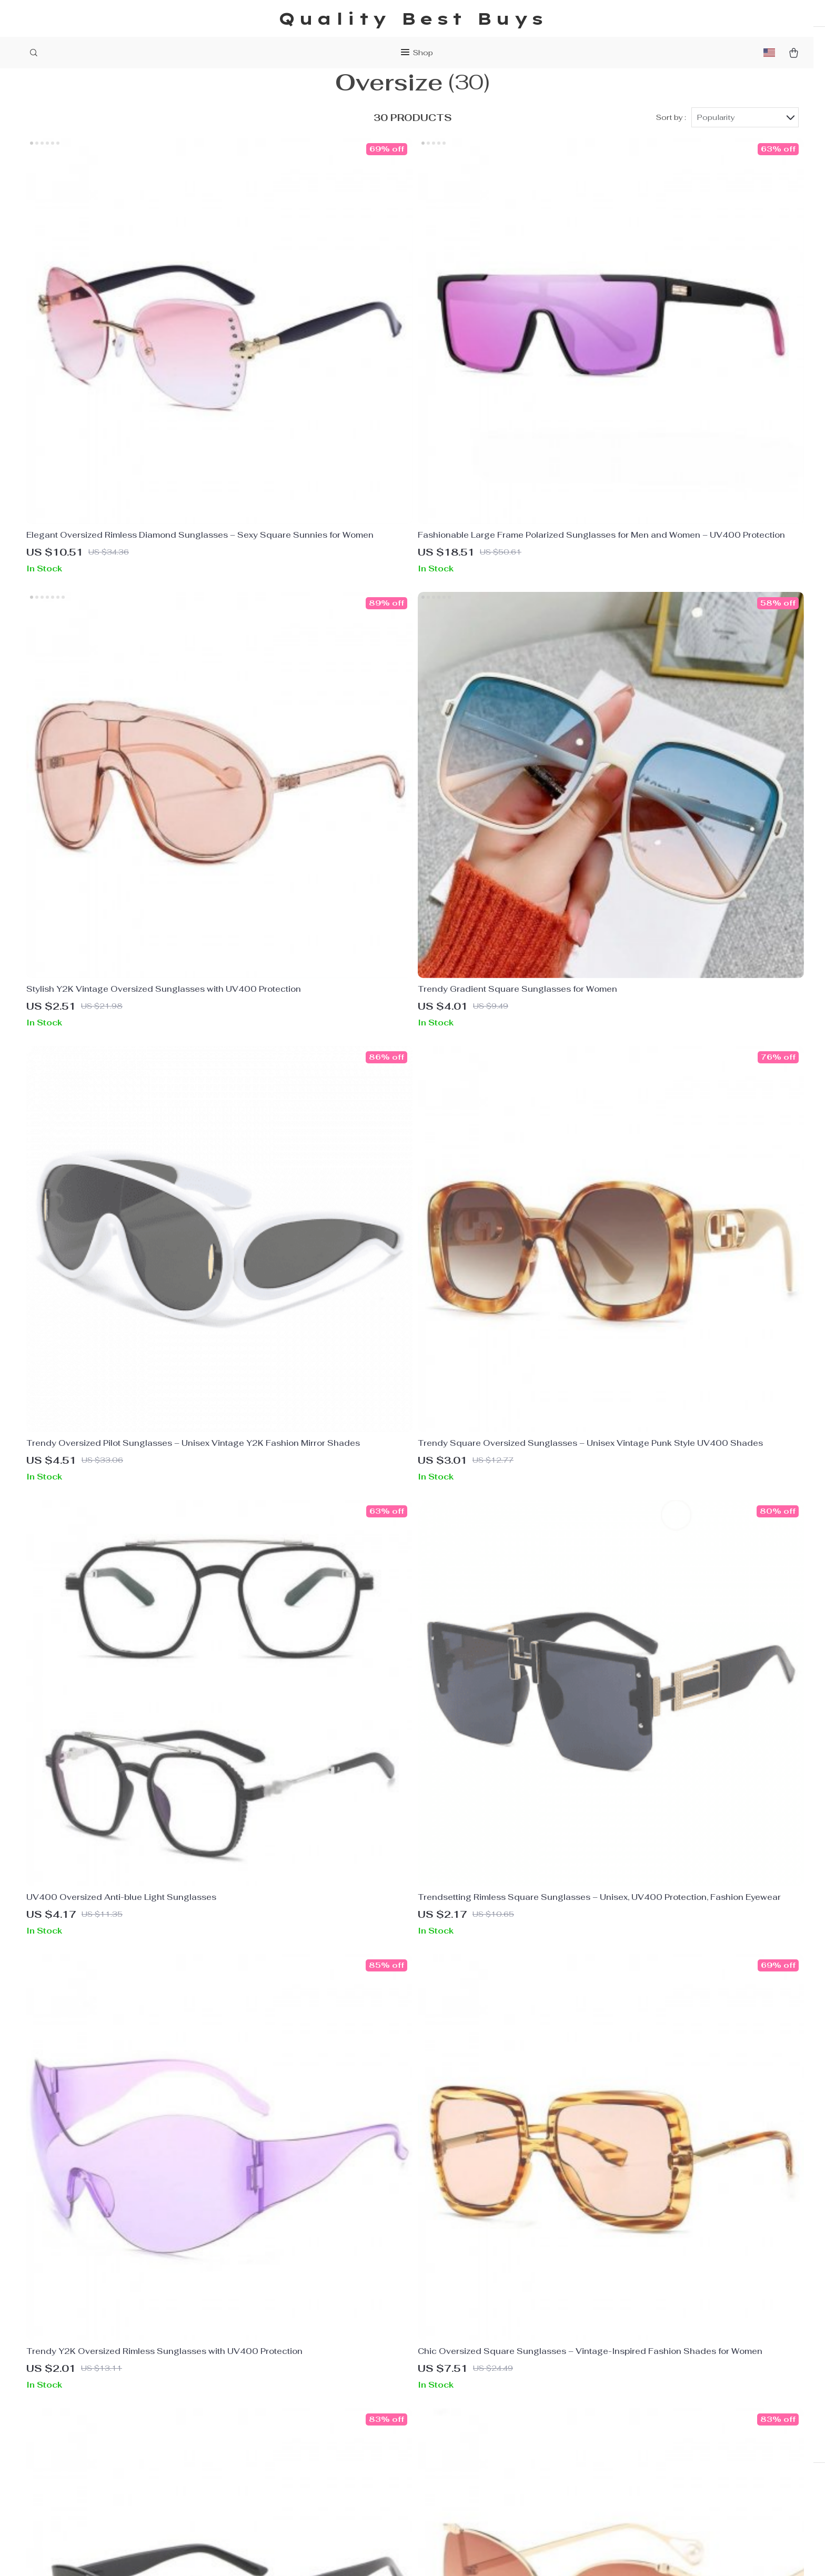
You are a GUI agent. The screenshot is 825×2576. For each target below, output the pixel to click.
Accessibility (414, 2555)
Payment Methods (487, 2387)
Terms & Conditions (325, 2422)
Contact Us (308, 2387)
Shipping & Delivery (489, 2404)
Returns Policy (480, 2422)
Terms (348, 2555)
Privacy (373, 2555)
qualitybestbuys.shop (658, 2369)
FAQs (461, 2369)
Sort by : (671, 143)
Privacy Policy (313, 2404)
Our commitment (648, 2441)
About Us (304, 2369)
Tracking (467, 2439)
